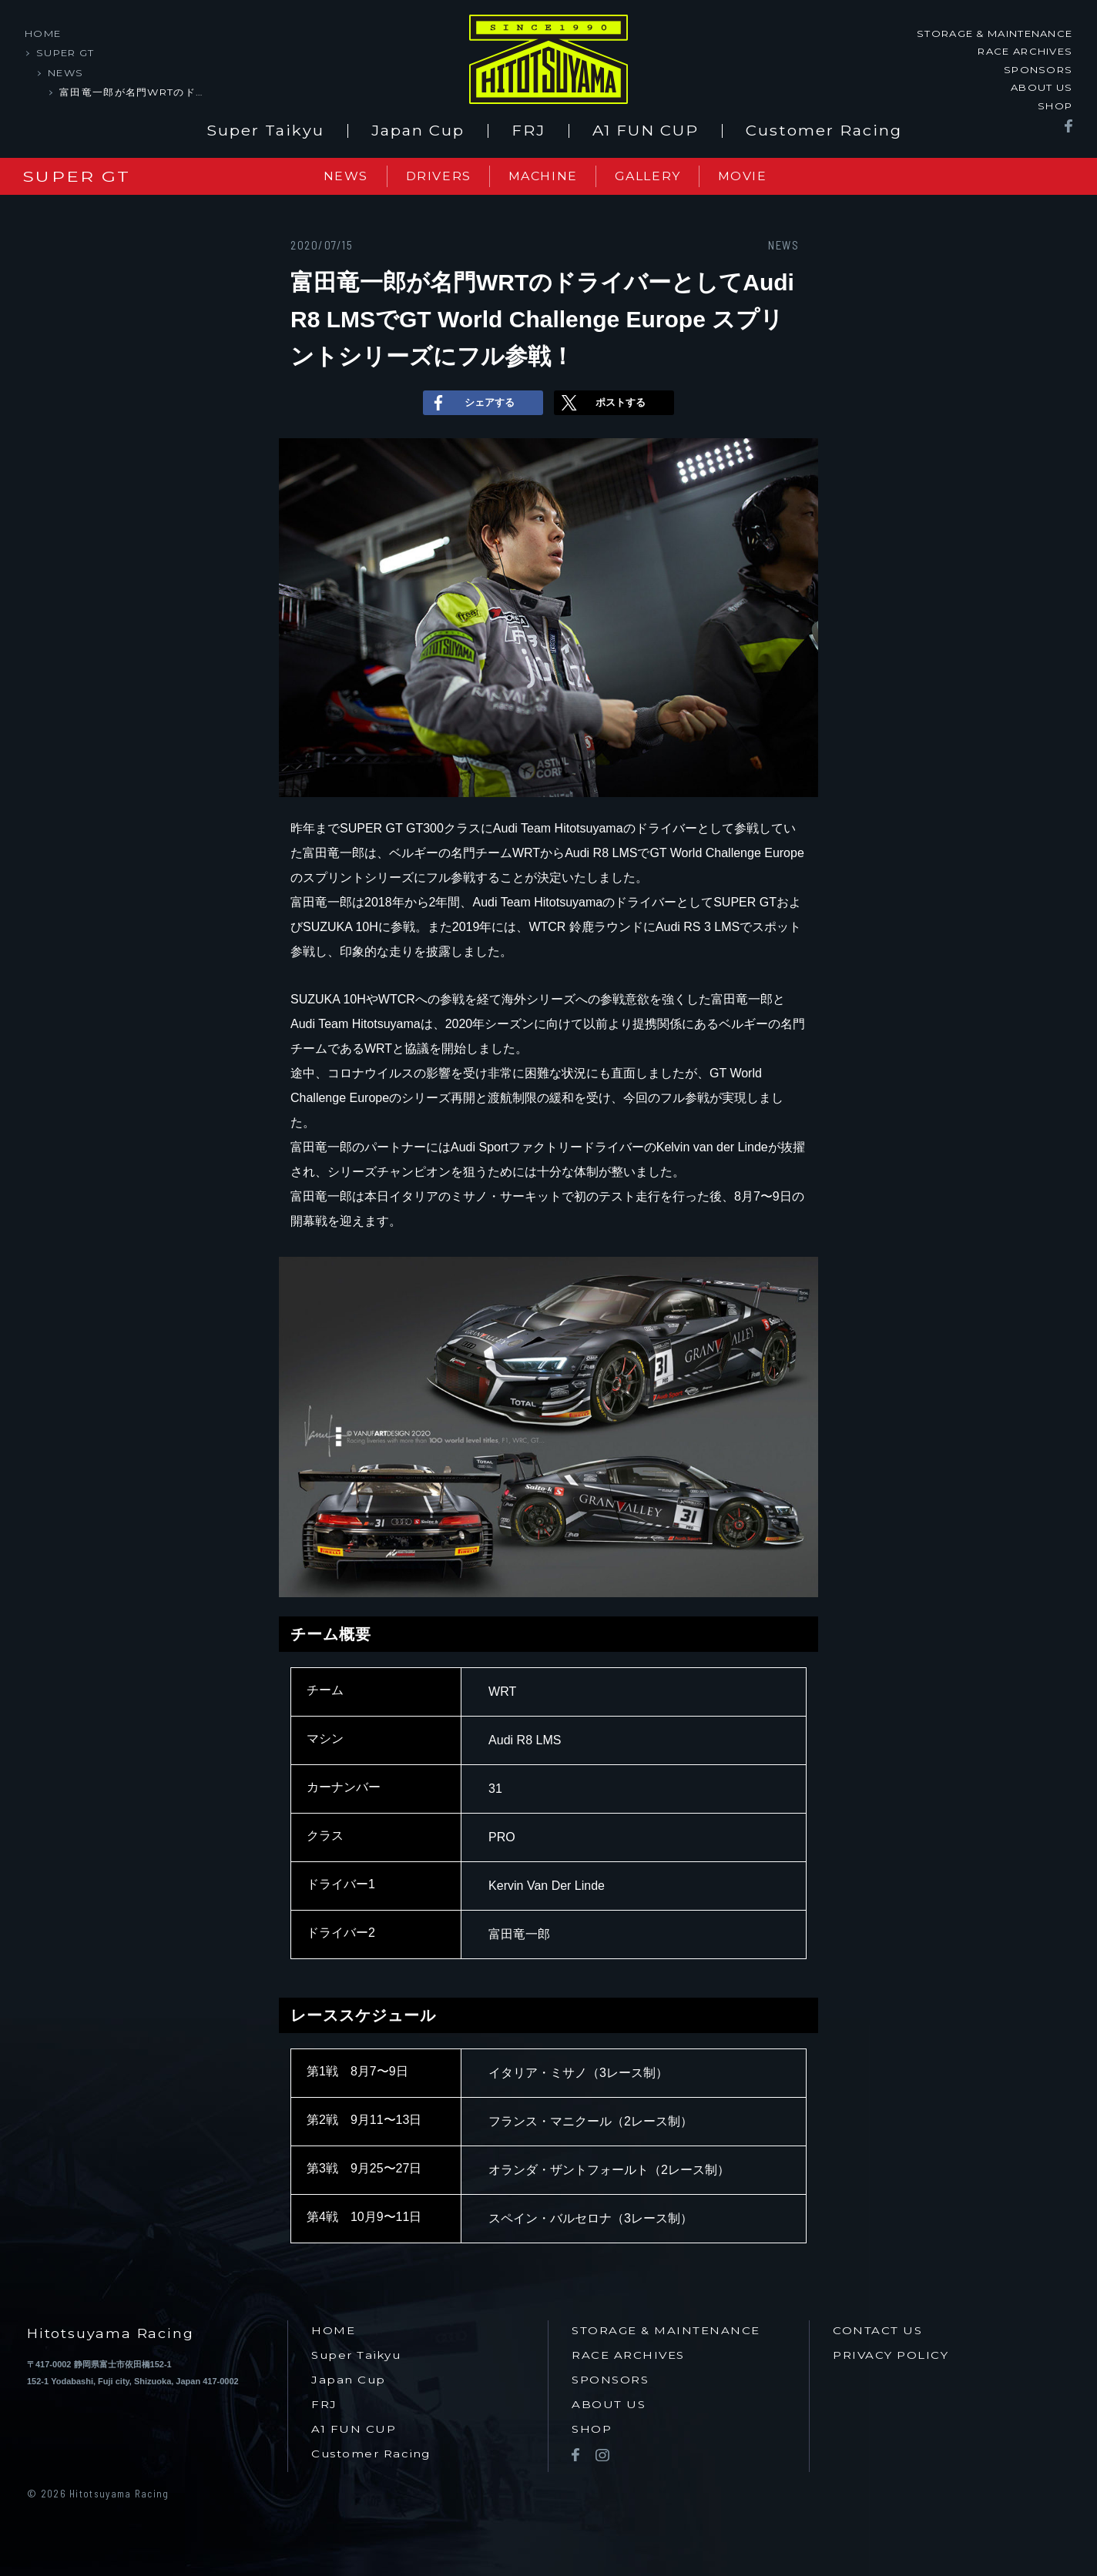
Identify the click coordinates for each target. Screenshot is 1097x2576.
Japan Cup (418, 126)
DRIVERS (434, 171)
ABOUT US (1041, 87)
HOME (43, 33)
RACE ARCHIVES (1025, 50)
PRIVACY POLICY (890, 2350)
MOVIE (759, 171)
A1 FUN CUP (645, 126)
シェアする (471, 398)
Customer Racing (824, 126)
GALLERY (658, 171)
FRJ (528, 126)
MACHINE (546, 171)
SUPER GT (65, 52)
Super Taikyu (265, 126)
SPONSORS (1038, 69)
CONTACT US (877, 2326)
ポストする (602, 398)
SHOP (1055, 104)
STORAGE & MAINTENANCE (994, 33)
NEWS (65, 72)
